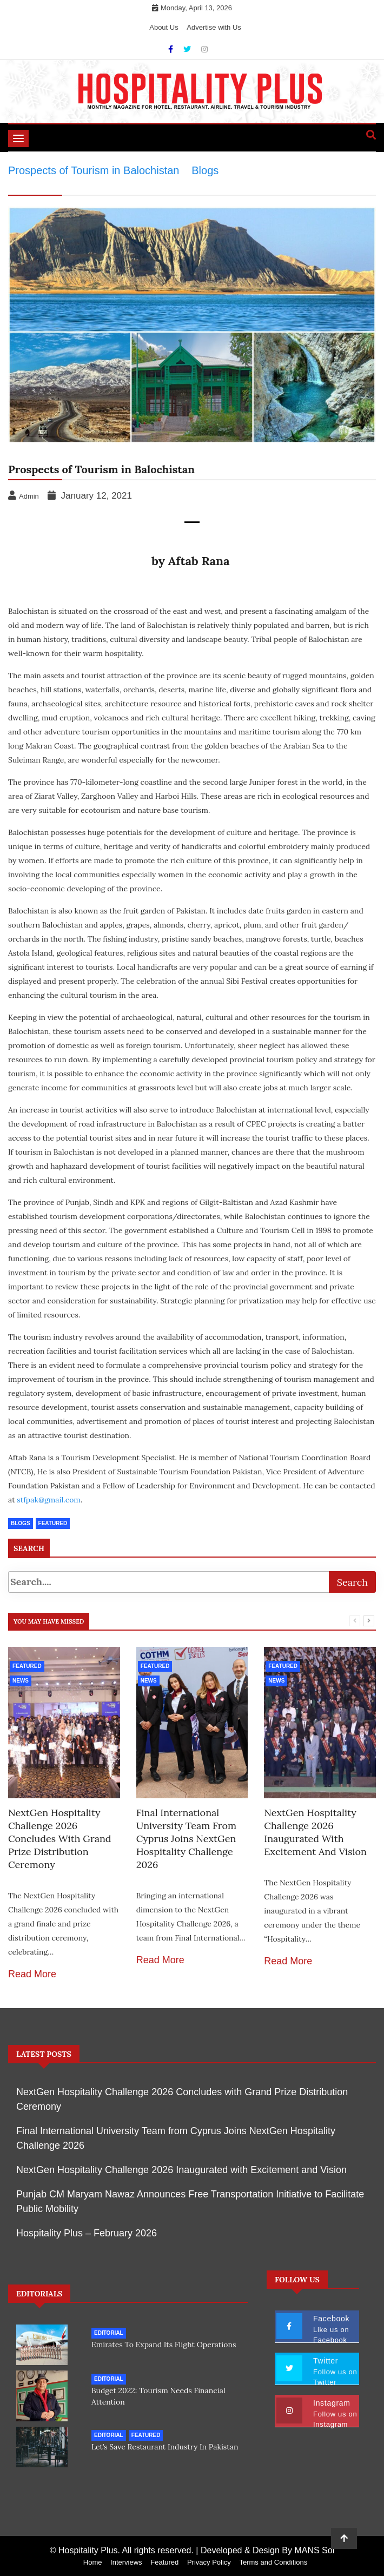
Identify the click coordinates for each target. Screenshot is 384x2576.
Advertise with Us (214, 27)
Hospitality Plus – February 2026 (86, 2233)
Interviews (126, 2562)
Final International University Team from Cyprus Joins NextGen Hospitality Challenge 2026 (186, 1838)
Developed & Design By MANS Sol (267, 2550)
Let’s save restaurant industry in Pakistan (164, 2447)
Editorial (108, 2333)
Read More (32, 1974)
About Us (163, 27)
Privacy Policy (209, 2562)
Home (92, 2562)
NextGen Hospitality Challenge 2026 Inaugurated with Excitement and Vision (315, 1832)
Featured (27, 1666)
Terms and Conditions (273, 2562)
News (20, 1681)
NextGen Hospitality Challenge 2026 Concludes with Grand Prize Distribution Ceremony (59, 1838)
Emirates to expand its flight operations (163, 2344)
